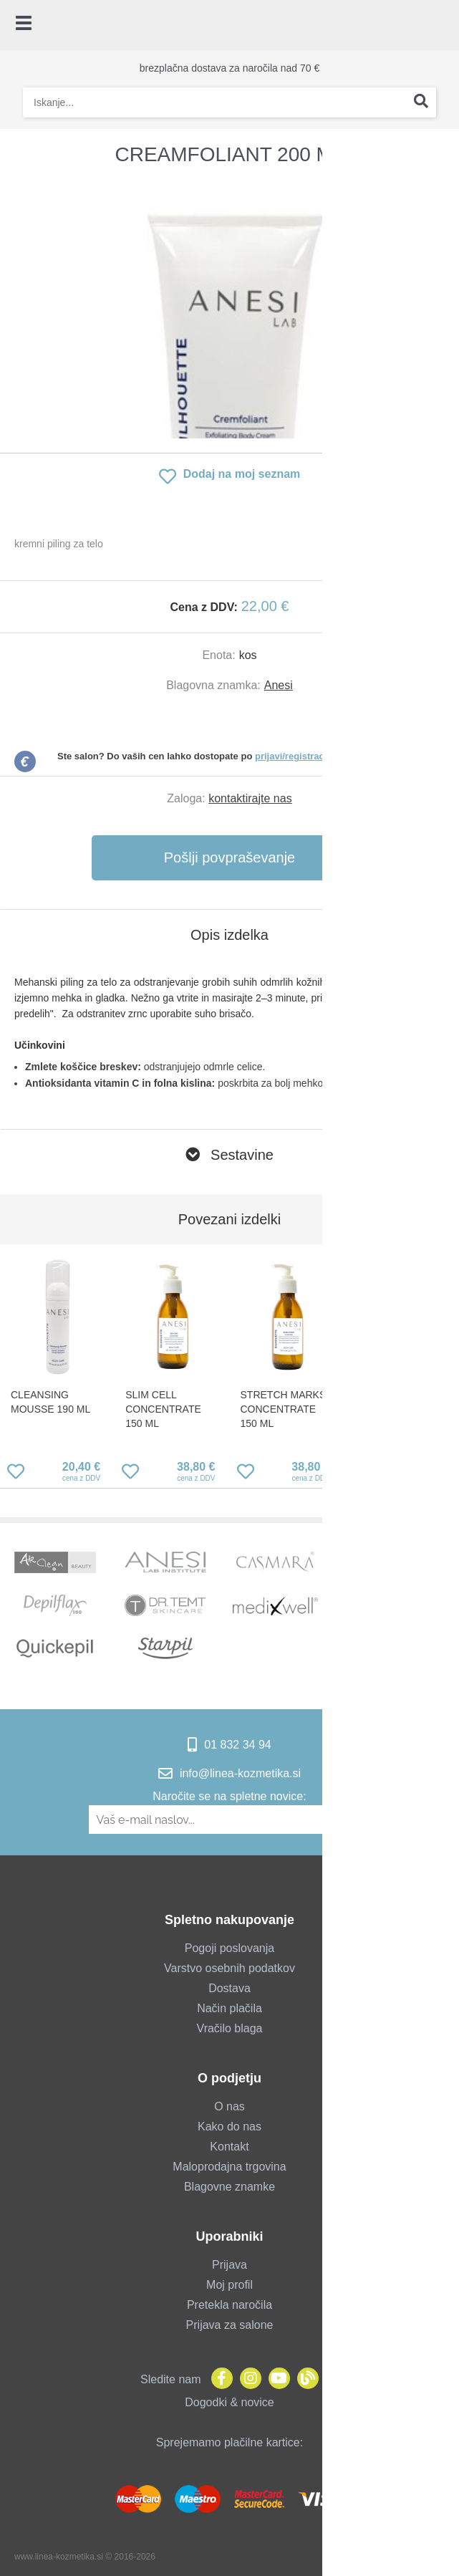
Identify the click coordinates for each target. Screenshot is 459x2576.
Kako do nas (229, 2126)
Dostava (229, 1988)
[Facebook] (218, 2379)
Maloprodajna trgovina (229, 2167)
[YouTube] (275, 2379)
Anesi (278, 685)
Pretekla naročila (229, 2305)
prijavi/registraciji (293, 756)
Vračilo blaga (230, 2028)
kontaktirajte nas (250, 798)
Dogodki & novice (229, 2402)
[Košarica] (441, 25)
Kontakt (229, 2146)
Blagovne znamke (229, 2187)
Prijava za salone (230, 2325)
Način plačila (229, 2008)
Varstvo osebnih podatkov (229, 1968)
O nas (229, 2106)
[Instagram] (247, 2379)
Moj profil (229, 2285)
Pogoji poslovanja (229, 1948)
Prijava (229, 2265)
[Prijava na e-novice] (363, 1819)
